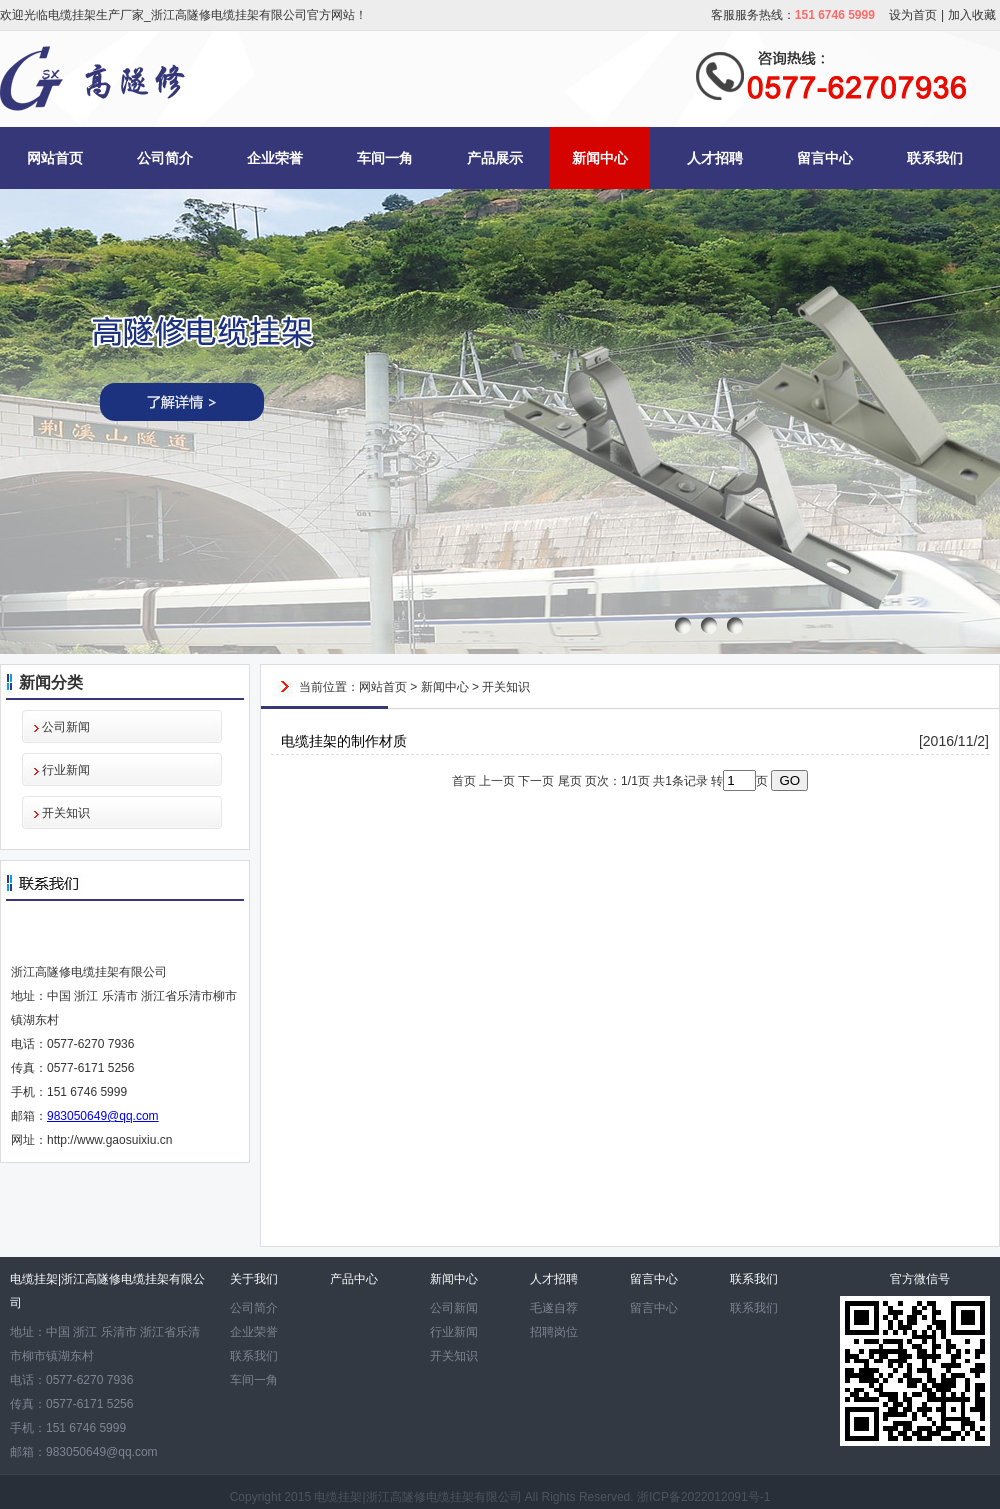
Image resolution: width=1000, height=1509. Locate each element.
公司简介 (165, 158)
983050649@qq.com (103, 1116)
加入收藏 (972, 15)
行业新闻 (66, 770)
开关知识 (66, 813)
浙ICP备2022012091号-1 (703, 1497)
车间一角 (385, 158)
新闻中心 (600, 158)
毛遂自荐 (554, 1308)
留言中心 (825, 158)
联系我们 (935, 158)
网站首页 (55, 158)
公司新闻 (66, 727)
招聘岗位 (554, 1332)
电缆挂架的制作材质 (344, 741)
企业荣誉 (275, 158)
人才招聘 (715, 158)
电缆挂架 (338, 1497)
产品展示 (495, 158)
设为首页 (913, 15)
